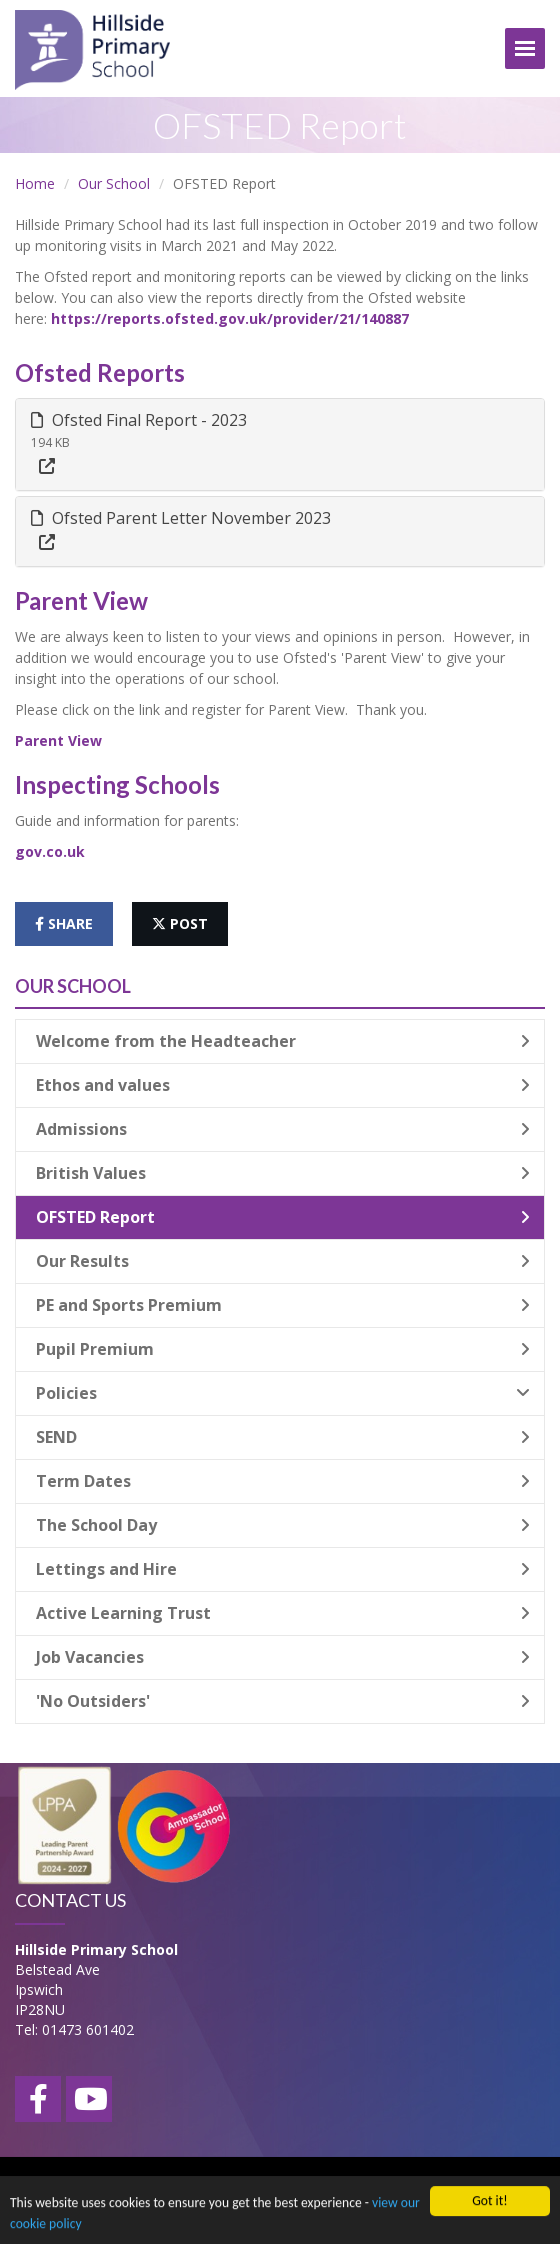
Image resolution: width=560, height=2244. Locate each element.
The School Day (283, 1525)
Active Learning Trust (283, 1613)
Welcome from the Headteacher (283, 1041)
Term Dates (283, 1481)
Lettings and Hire (283, 1569)
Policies (283, 1393)
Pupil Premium (283, 1349)
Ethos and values (283, 1085)
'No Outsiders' (283, 1701)
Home (35, 183)
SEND (283, 1437)
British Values (283, 1173)
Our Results (283, 1261)
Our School (114, 183)
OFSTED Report (283, 1217)
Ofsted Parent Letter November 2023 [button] (181, 518)
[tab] (280, 444)
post (180, 923)
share (64, 923)
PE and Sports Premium (283, 1305)
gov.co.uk (50, 851)
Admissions (283, 1129)
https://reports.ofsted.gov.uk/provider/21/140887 (230, 318)
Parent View (58, 740)
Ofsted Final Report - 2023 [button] (139, 420)
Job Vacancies (283, 1657)
